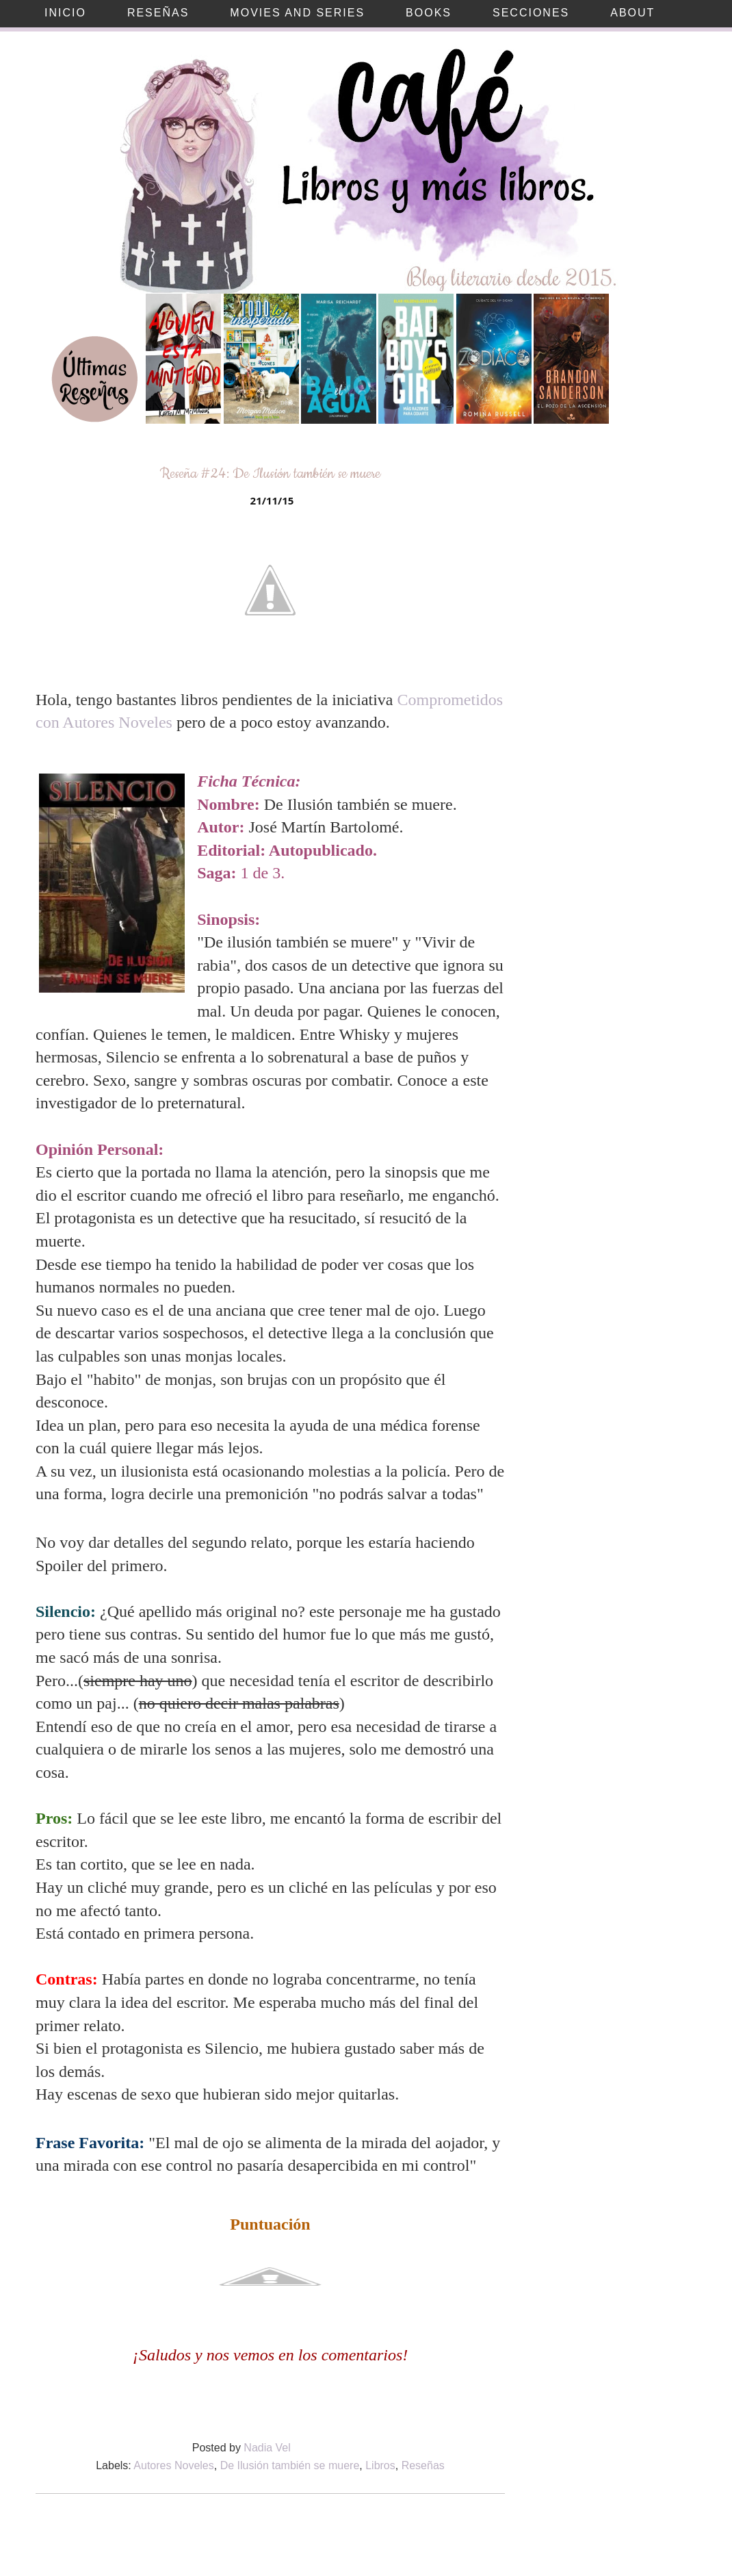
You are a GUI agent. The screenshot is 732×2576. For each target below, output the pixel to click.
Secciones (531, 12)
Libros (380, 2465)
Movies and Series (297, 12)
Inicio (65, 12)
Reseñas (158, 12)
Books (429, 12)
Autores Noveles (173, 2465)
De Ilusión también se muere (290, 2465)
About (632, 12)
